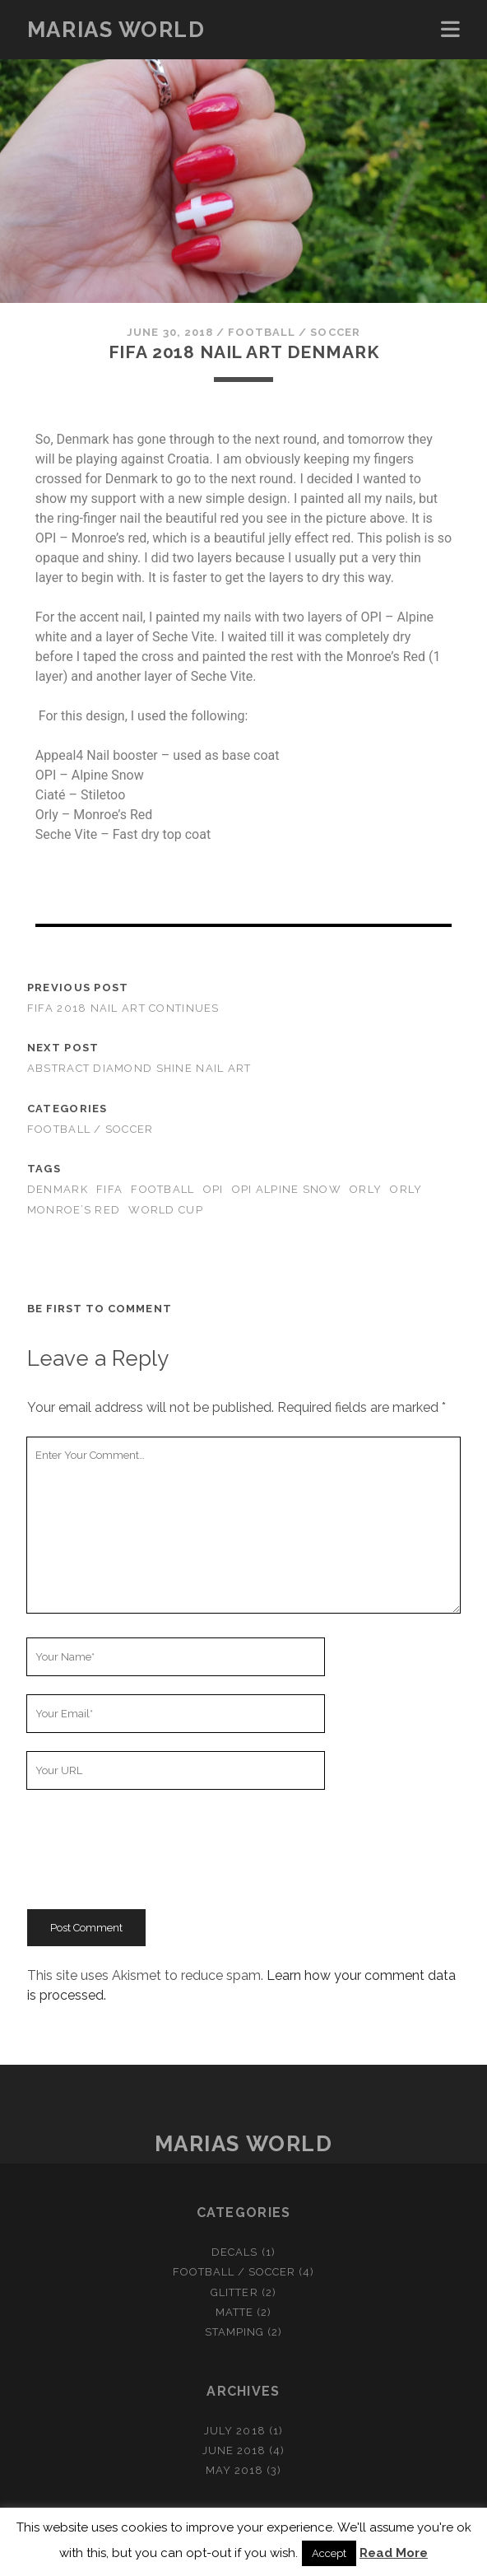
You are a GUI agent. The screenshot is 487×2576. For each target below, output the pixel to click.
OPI (213, 1189)
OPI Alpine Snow (286, 1189)
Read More (393, 2553)
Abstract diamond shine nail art (139, 1068)
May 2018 (234, 2470)
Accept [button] (329, 2553)
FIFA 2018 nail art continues (123, 1008)
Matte (234, 2312)
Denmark (57, 1189)
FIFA (109, 1189)
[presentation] (152, 1849)
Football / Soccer (294, 332)
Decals (234, 2252)
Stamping (234, 2332)
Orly (366, 1189)
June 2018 (234, 2450)
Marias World (116, 29)
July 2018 (234, 2431)
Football (162, 1189)
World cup (165, 1210)
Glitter (234, 2292)
